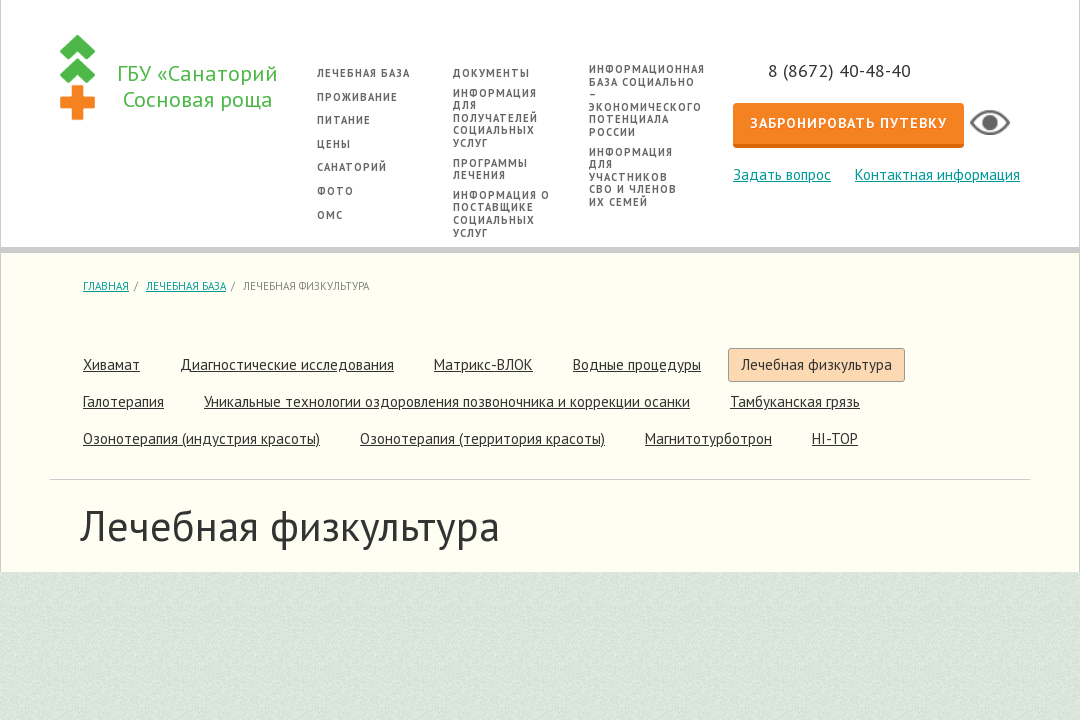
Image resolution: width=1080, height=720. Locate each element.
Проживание (357, 97)
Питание (344, 120)
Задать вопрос (782, 174)
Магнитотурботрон (708, 438)
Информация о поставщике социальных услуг (501, 214)
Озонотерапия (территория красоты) (482, 438)
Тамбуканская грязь (795, 401)
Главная (106, 286)
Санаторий (352, 167)
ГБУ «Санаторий (197, 86)
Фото (335, 191)
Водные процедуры (637, 364)
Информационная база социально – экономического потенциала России (647, 100)
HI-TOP (835, 438)
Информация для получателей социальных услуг (495, 118)
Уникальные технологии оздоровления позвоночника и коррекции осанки (447, 401)
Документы (491, 73)
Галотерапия (123, 401)
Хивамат (111, 364)
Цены (334, 144)
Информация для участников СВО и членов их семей (633, 177)
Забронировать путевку (848, 123)
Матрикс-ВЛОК (483, 364)
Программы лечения (490, 169)
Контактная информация (937, 174)
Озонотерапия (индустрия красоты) (201, 438)
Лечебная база (363, 73)
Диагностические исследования (287, 364)
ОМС (330, 215)
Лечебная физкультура (816, 364)
